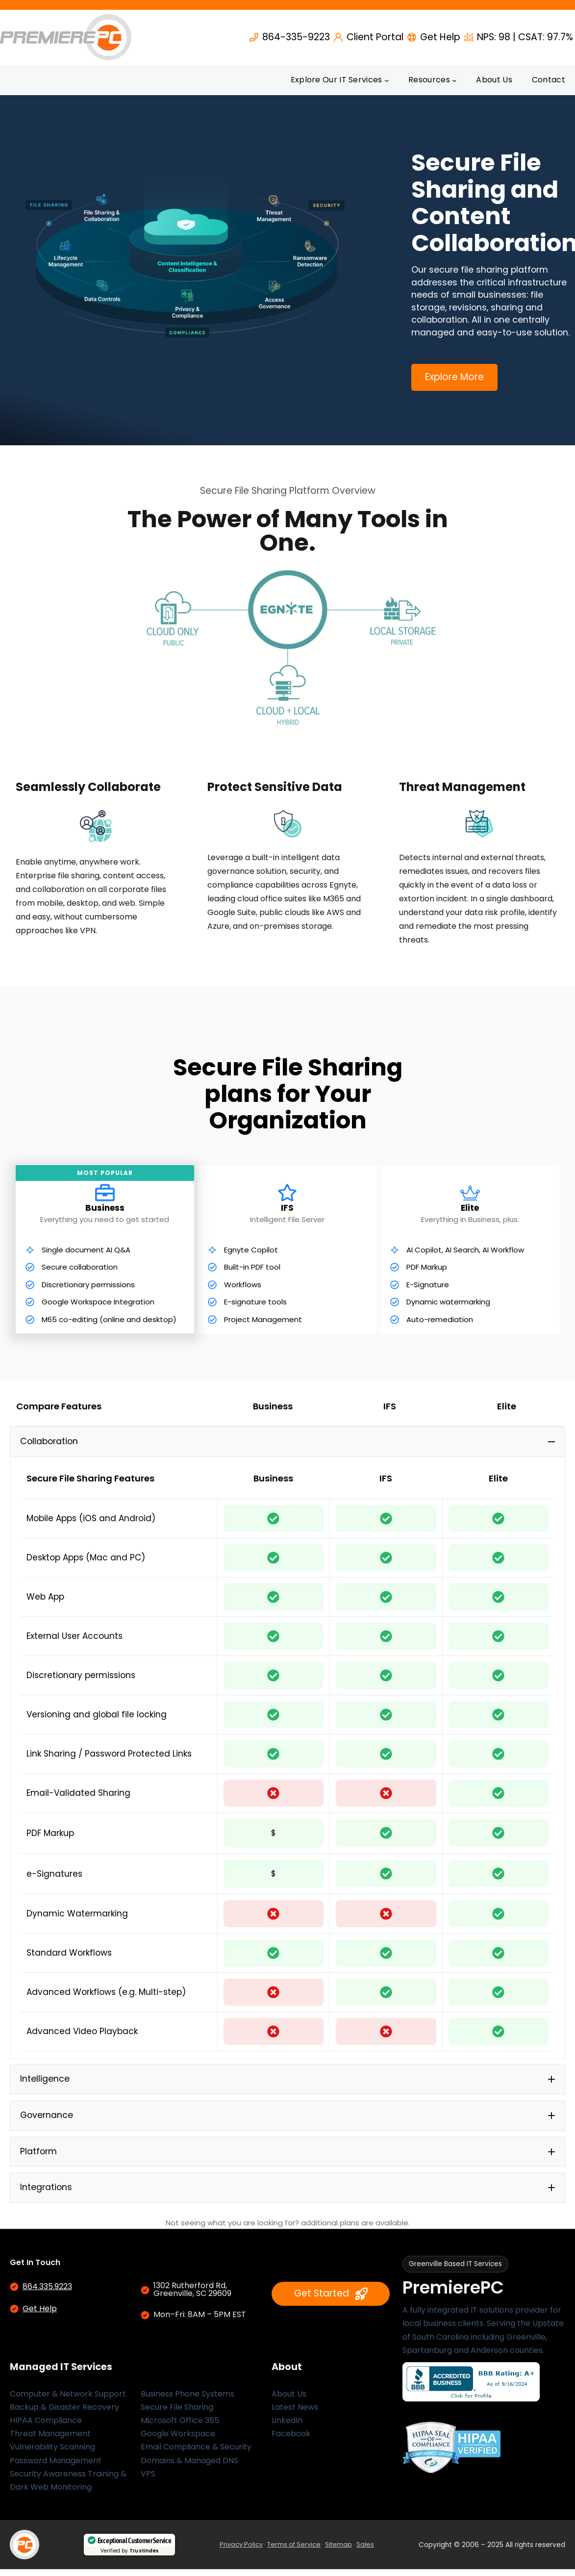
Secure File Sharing (177, 2414)
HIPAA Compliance (46, 2427)
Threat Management (50, 2440)
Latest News (295, 2414)
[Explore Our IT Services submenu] (386, 79)
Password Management (55, 2467)
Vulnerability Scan (44, 2453)
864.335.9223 (47, 2293)
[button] (287, 1442)
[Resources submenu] (454, 79)
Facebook (291, 2440)
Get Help (40, 2315)
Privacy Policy (241, 2551)
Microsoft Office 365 (180, 2427)
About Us (289, 2400)
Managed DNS (211, 2467)
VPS (148, 2480)
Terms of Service (294, 2551)
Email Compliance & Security (196, 2453)
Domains (158, 2467)
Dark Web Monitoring (51, 2493)
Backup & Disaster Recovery (64, 2414)
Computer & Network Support (68, 2400)
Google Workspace (178, 2440)
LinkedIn (287, 2427)
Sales (365, 2551)
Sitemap (338, 2551)
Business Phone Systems (187, 2400)
